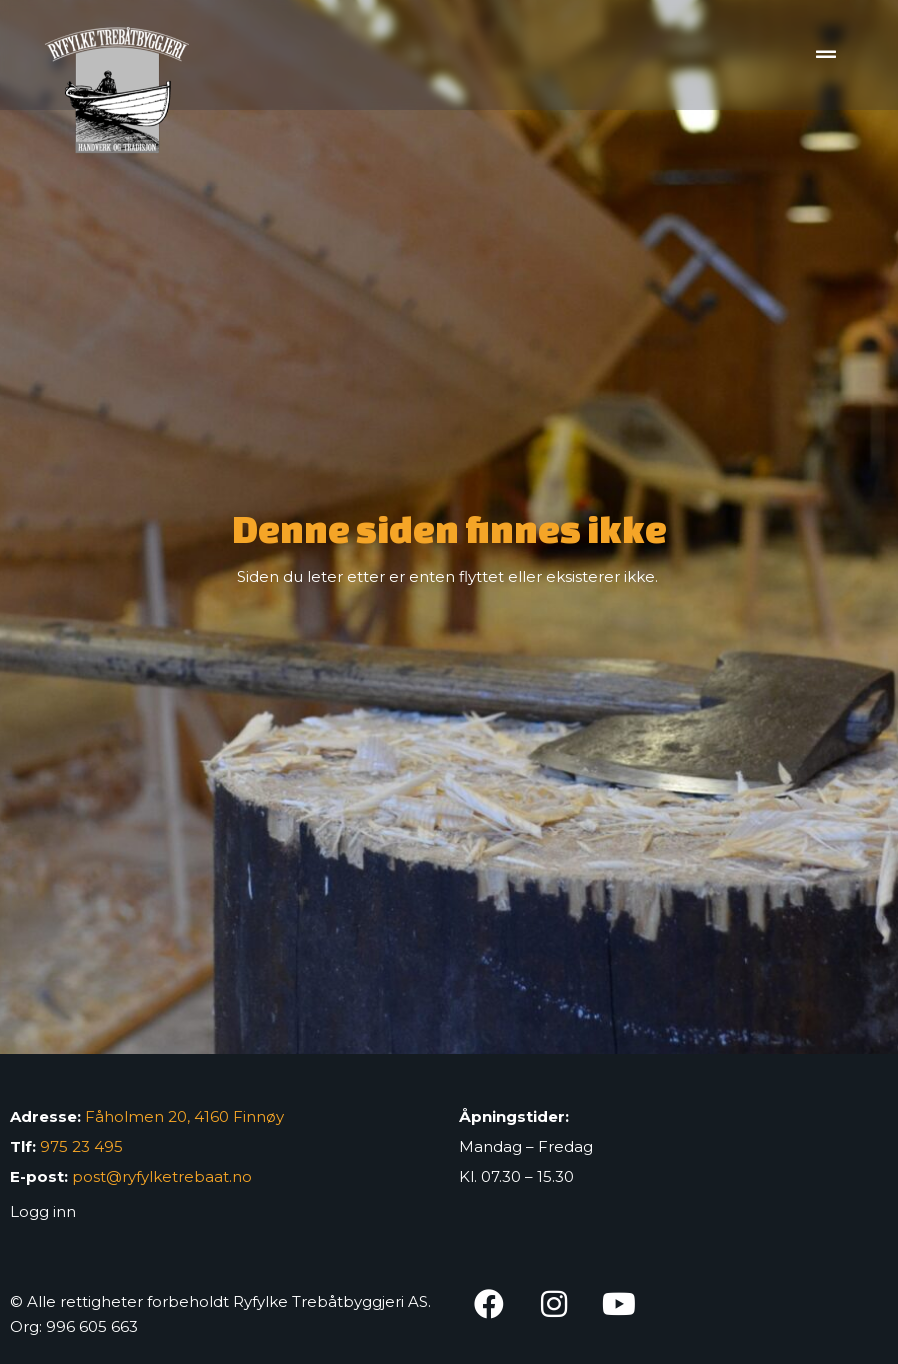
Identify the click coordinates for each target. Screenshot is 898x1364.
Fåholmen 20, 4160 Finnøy (184, 1116)
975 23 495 (81, 1146)
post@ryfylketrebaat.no (162, 1176)
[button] (825, 55)
